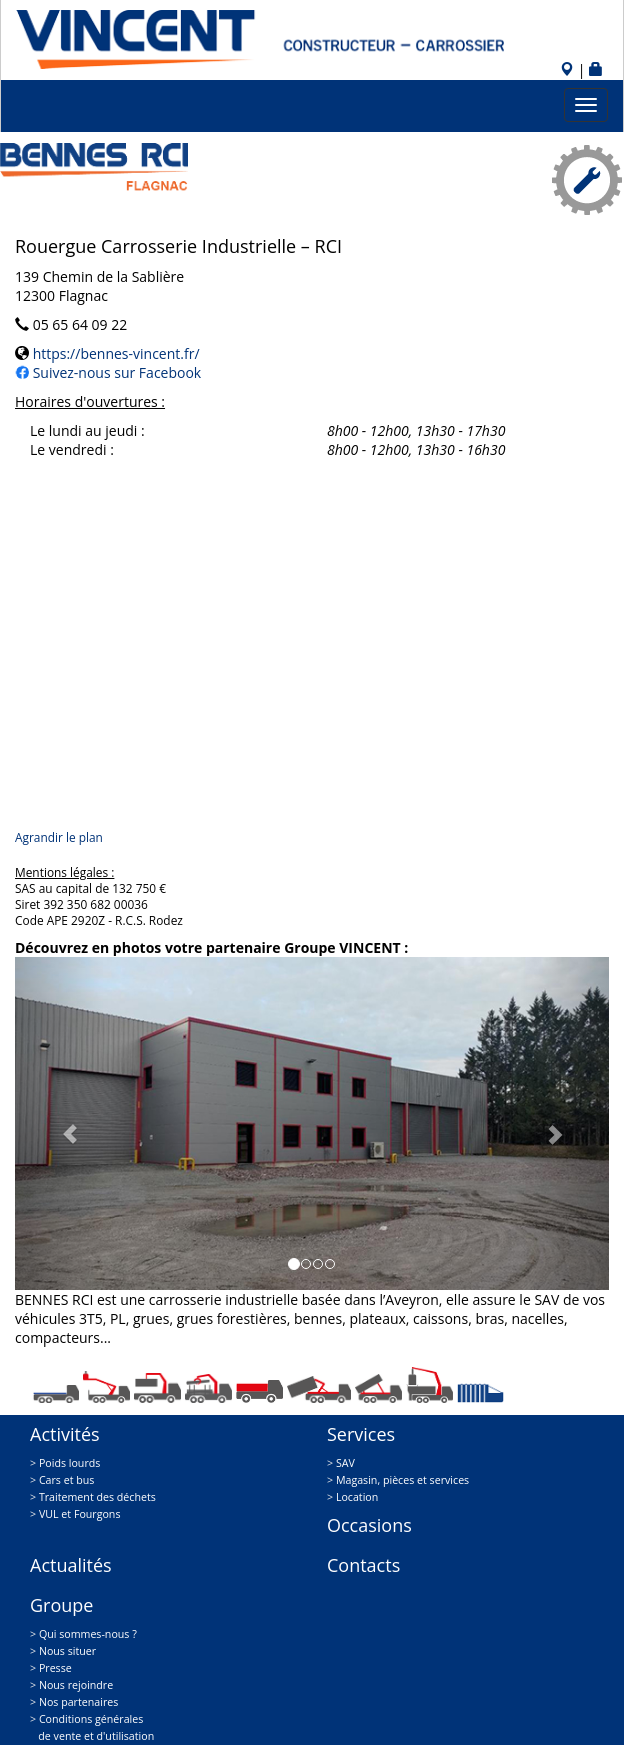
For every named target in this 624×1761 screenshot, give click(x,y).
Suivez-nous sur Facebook (115, 372)
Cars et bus (67, 1480)
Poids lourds (69, 1463)
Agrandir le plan (59, 837)
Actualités (71, 1565)
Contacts (363, 1565)
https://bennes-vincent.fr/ (114, 353)
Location (357, 1497)
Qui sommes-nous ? (88, 1634)
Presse (55, 1668)
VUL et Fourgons (80, 1514)
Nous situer (67, 1651)
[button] (59, 1124)
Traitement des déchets (97, 1497)
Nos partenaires (78, 1702)
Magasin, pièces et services (402, 1480)
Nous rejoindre (76, 1685)
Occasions (369, 1525)
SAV (345, 1463)
